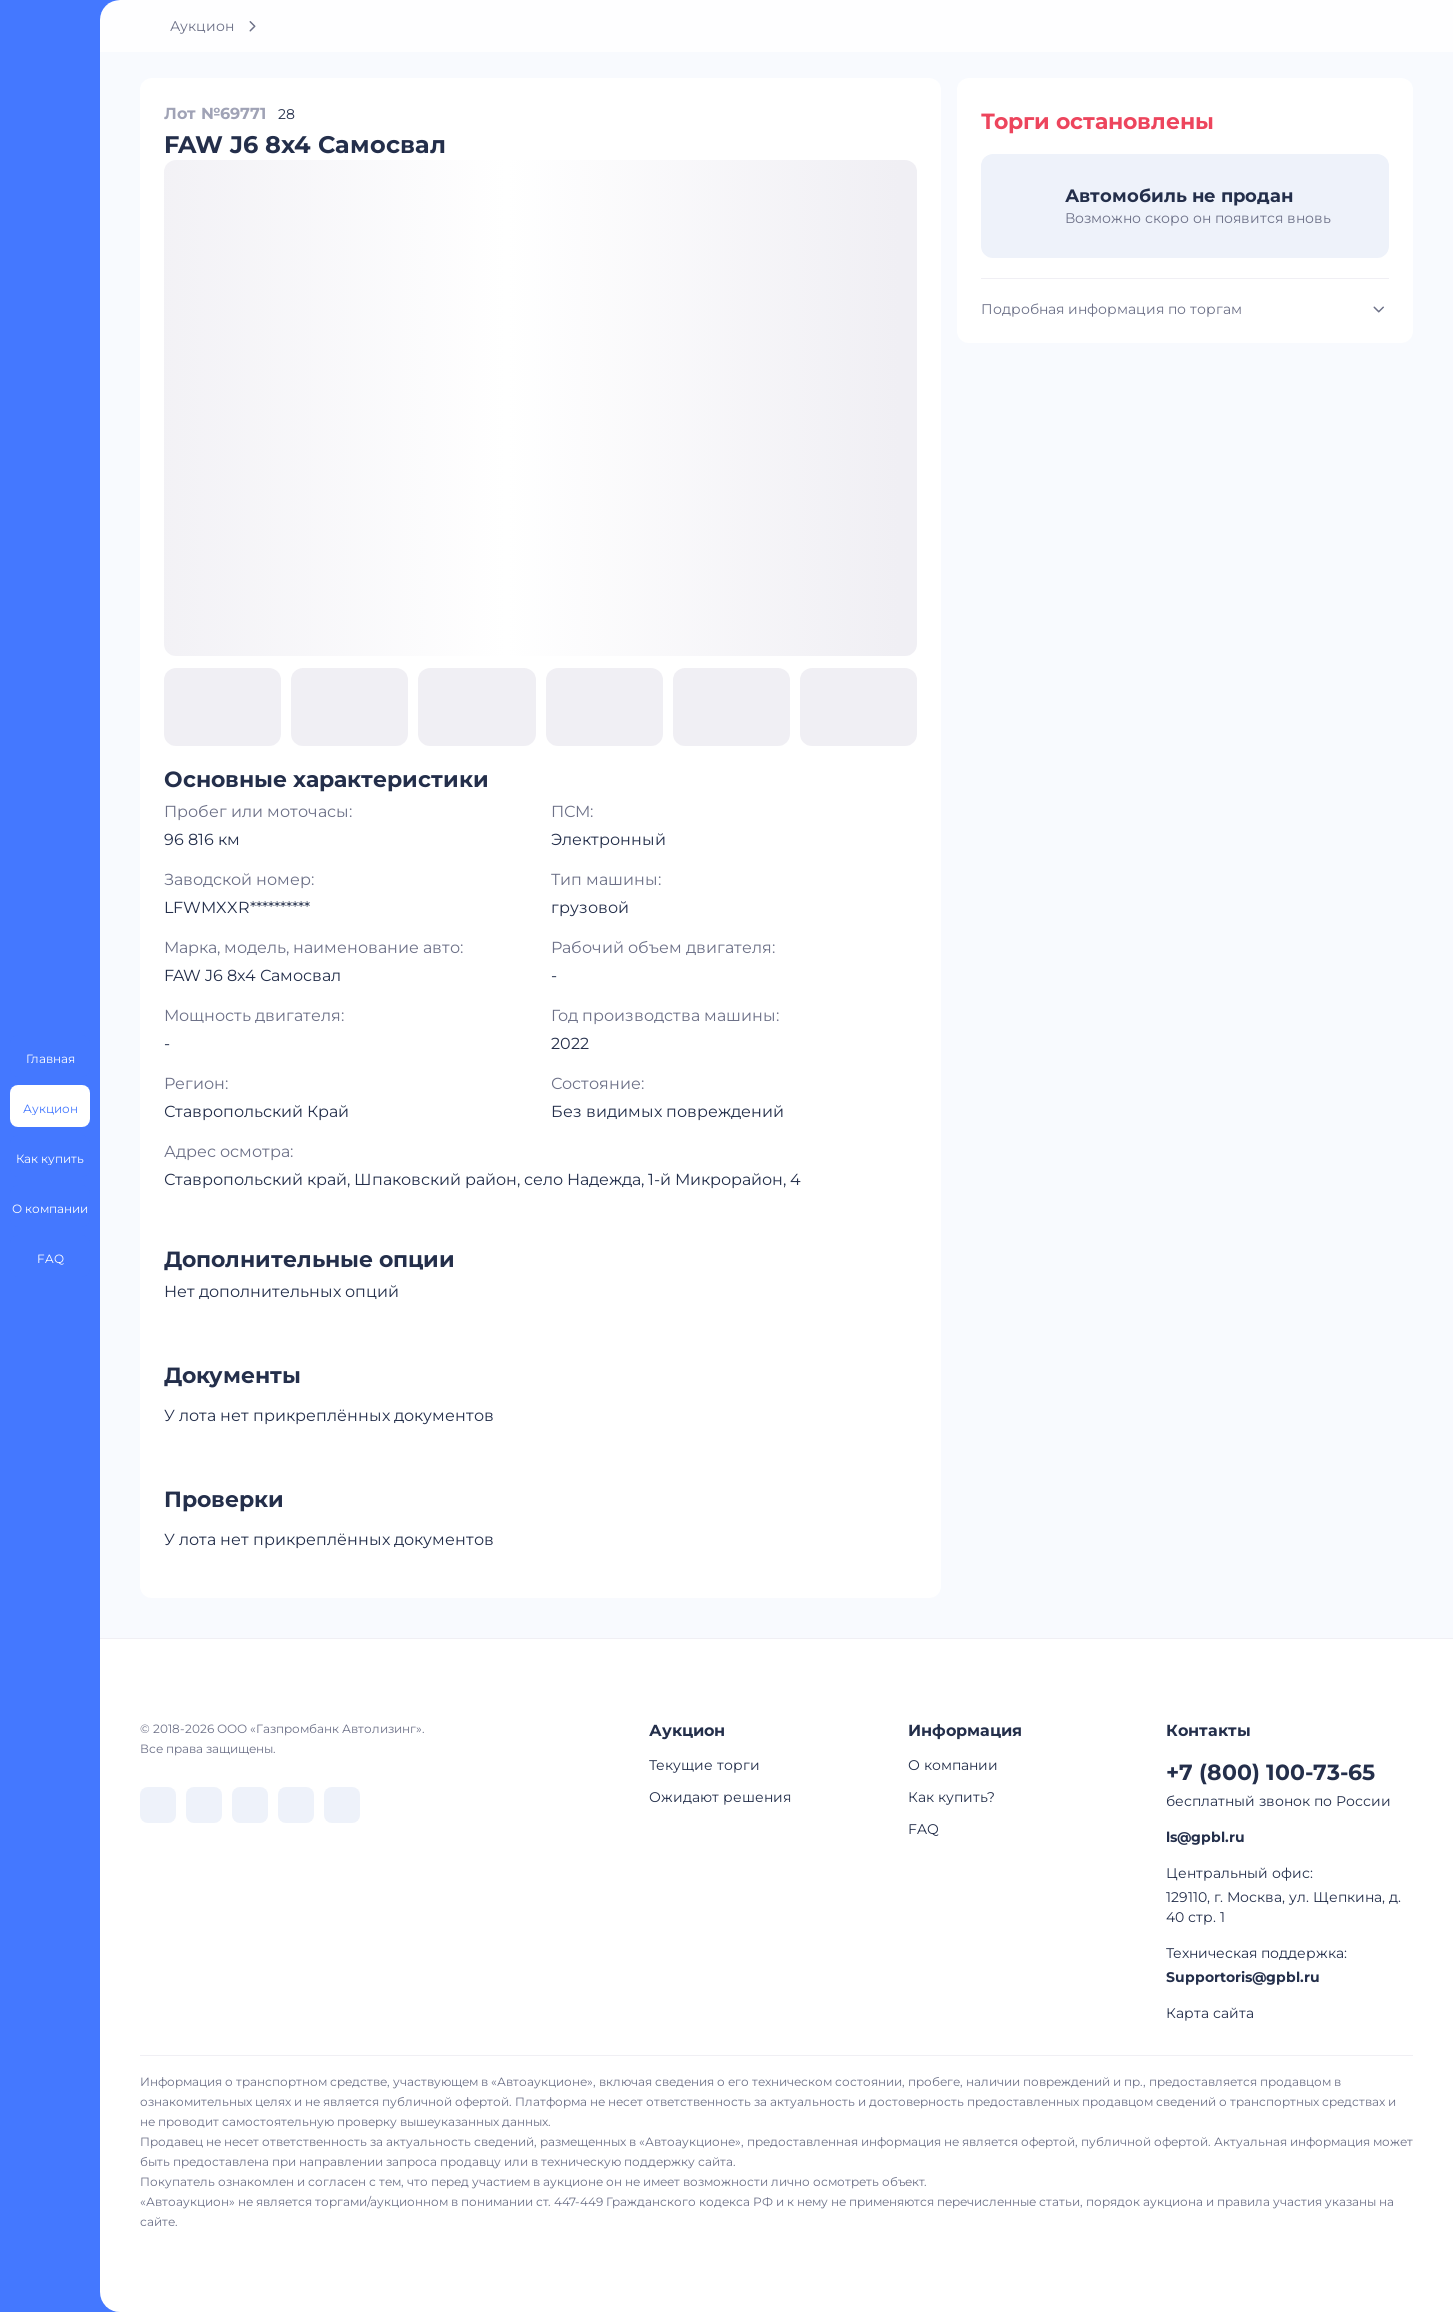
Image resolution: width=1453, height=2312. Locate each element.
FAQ (923, 1829)
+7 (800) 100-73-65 (1270, 1772)
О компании (953, 1765)
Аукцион (202, 26)
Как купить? (951, 1797)
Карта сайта (1210, 2013)
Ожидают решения (720, 1797)
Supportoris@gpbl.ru (1243, 1977)
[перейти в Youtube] (342, 1805)
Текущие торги (704, 1765)
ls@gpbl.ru (1205, 1837)
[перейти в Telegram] (204, 1805)
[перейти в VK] (158, 1805)
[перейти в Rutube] (296, 1805)
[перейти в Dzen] (250, 1805)
